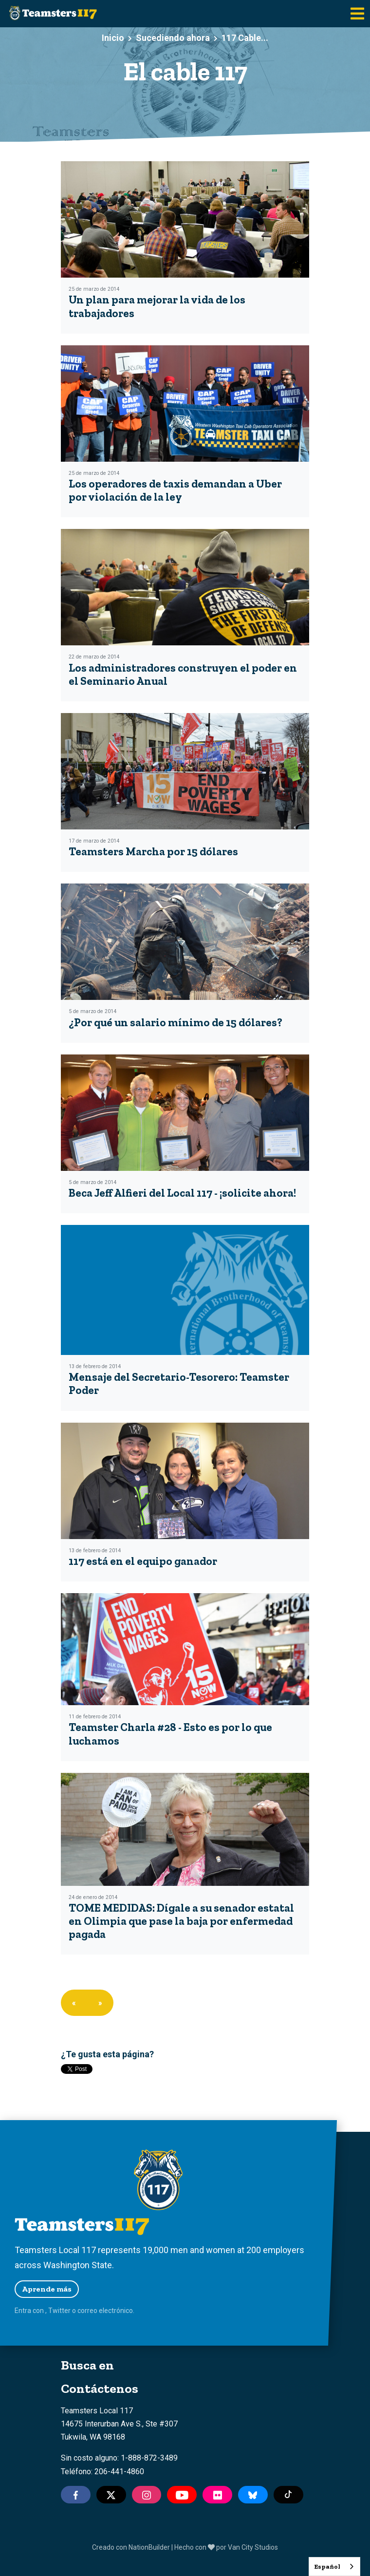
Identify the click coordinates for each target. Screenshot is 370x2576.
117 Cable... (245, 38)
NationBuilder (149, 2547)
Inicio (113, 38)
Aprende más (47, 2289)
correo (87, 2310)
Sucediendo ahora (173, 38)
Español (327, 2566)
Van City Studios (253, 2547)
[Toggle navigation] (357, 13)
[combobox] (334, 2566)
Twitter (59, 2310)
